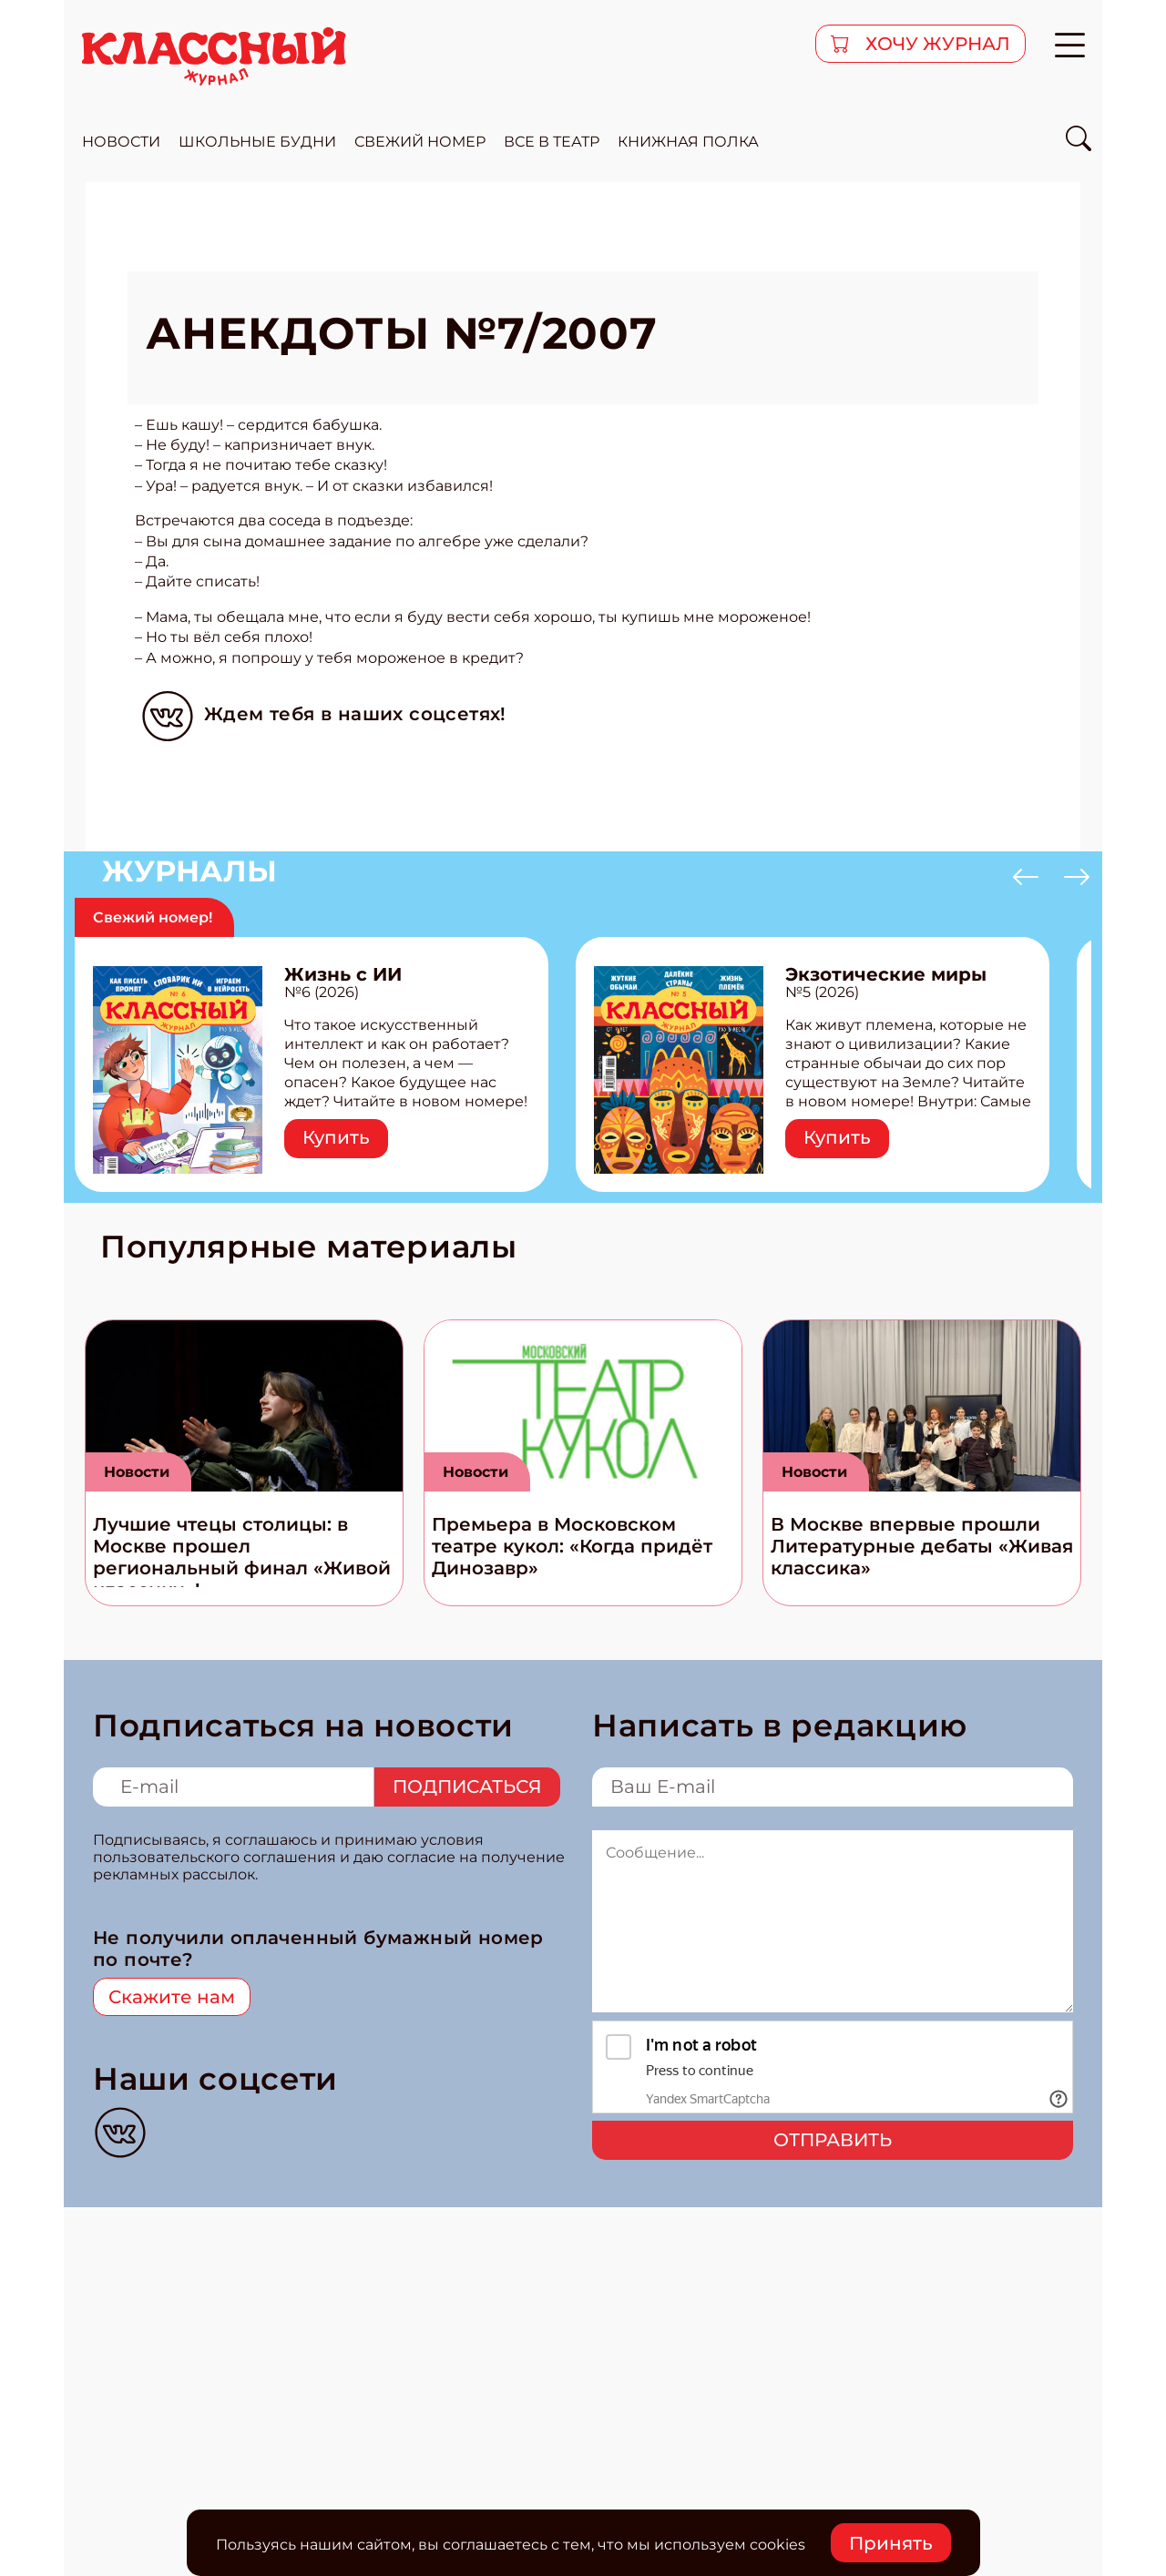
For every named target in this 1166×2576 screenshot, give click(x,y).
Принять (891, 2543)
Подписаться (467, 1786)
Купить (336, 1137)
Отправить (832, 2140)
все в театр (551, 141)
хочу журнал (935, 44)
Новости (136, 1472)
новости (121, 141)
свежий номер (420, 141)
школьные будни (257, 141)
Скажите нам (171, 1997)
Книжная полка (688, 141)
